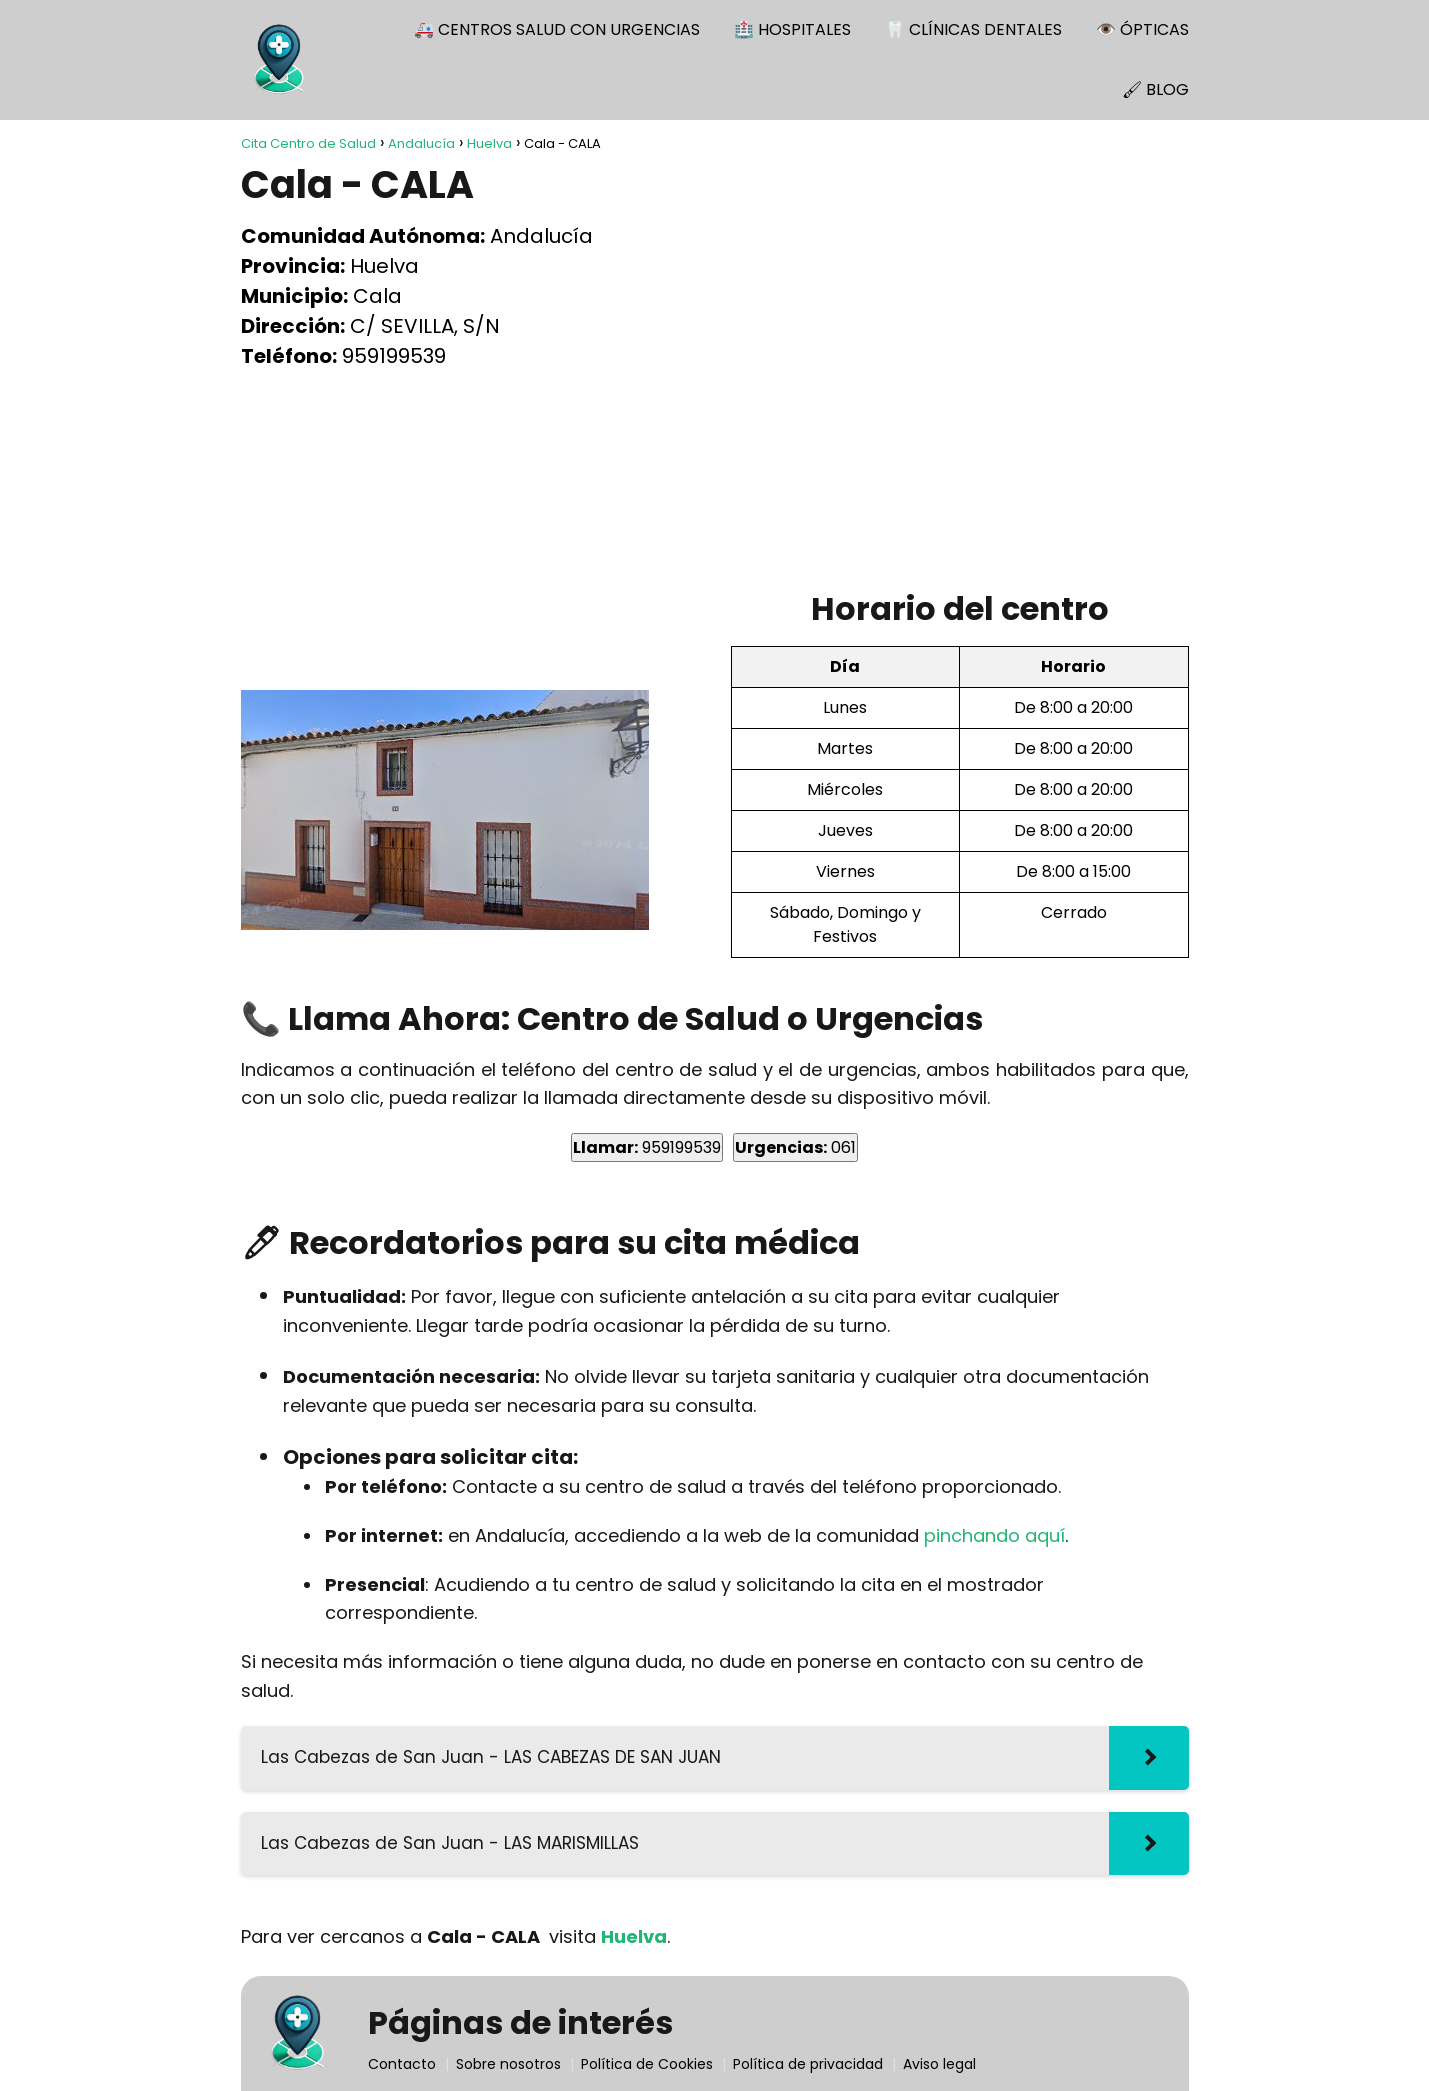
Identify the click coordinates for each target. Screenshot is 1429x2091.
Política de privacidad (808, 2064)
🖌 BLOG (1155, 89)
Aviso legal (939, 2064)
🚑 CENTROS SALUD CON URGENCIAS (557, 29)
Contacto (402, 2064)
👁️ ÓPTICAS (1142, 29)
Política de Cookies (647, 2064)
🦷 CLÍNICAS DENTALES (973, 29)
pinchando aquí (994, 1535)
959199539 (647, 1147)
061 (795, 1147)
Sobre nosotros (508, 2064)
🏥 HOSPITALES (792, 29)
